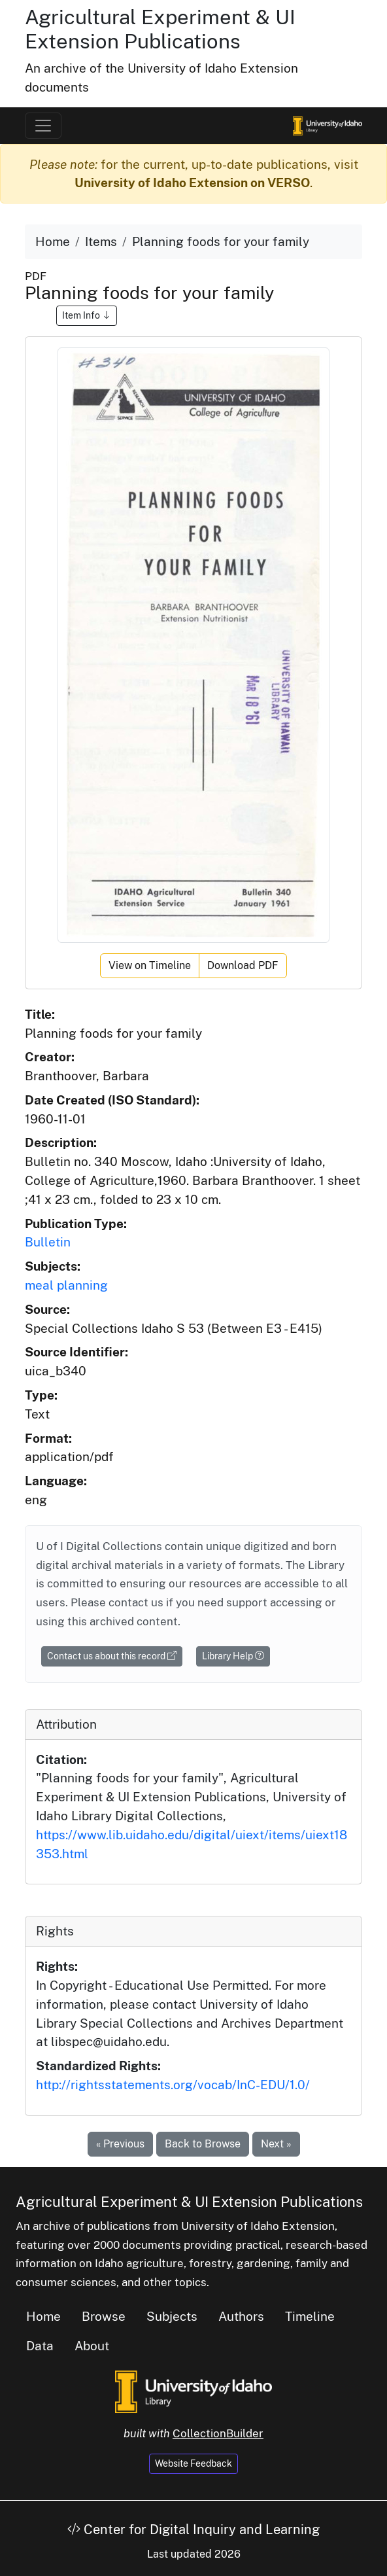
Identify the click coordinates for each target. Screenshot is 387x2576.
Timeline (310, 2316)
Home (52, 241)
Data (40, 2345)
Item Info (86, 315)
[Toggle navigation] (43, 126)
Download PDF (242, 965)
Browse (104, 2316)
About (92, 2345)
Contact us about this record (112, 1656)
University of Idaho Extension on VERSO (192, 182)
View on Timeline (150, 965)
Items (101, 241)
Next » (276, 2144)
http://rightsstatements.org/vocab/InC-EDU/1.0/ (173, 2084)
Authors (241, 2316)
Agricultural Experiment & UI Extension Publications (160, 29)
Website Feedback (193, 2463)
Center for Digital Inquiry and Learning (193, 2529)
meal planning (66, 1285)
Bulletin (48, 1242)
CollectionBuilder (218, 2433)
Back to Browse (203, 2144)
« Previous (120, 2144)
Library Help (233, 1656)
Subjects (171, 2316)
